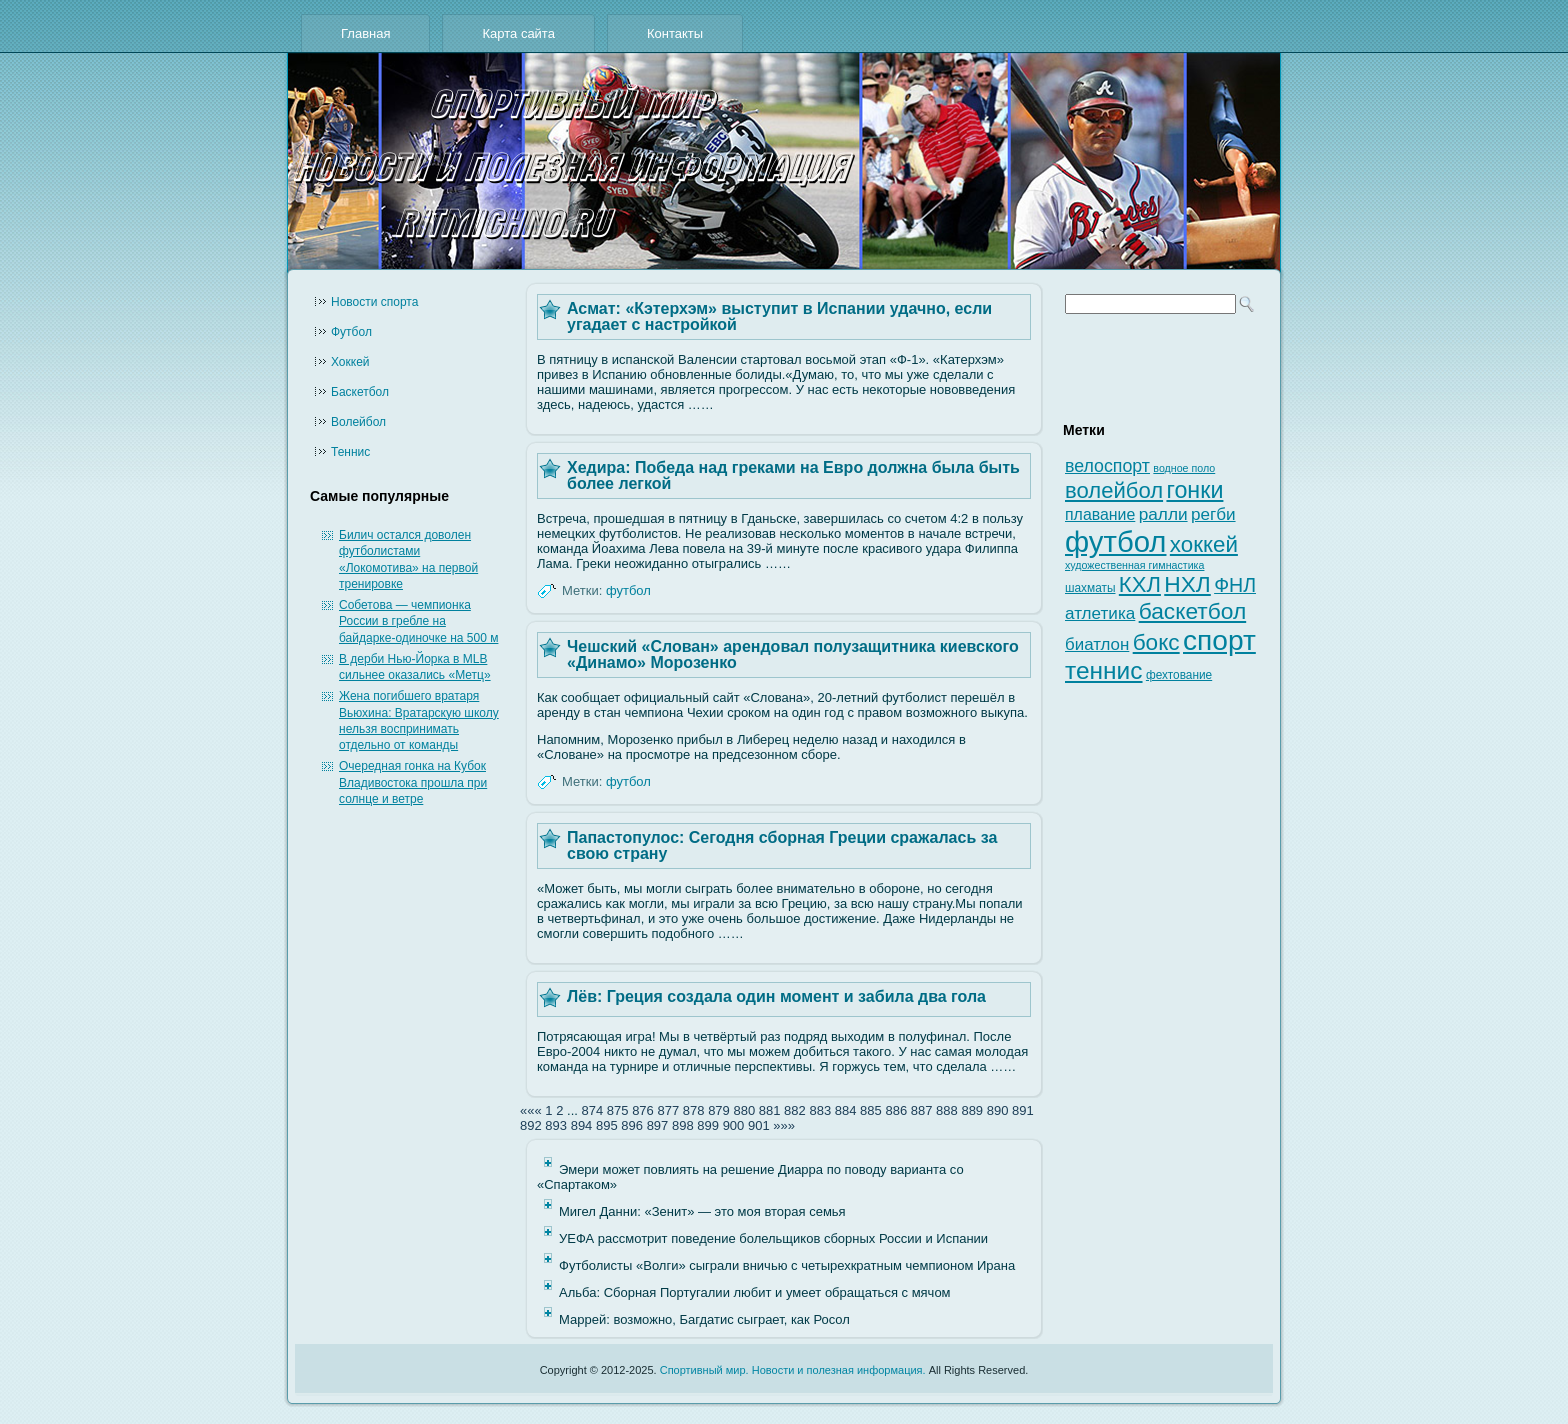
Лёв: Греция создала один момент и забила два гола (776, 996)
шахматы (1090, 588)
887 (922, 1110)
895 (607, 1125)
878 (694, 1110)
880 (744, 1110)
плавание (1100, 514)
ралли (1163, 514)
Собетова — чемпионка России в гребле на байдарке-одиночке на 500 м (418, 621)
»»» (784, 1125)
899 (708, 1125)
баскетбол (1193, 611)
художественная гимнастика (1134, 565)
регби (1213, 514)
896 (632, 1125)
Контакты (675, 33)
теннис (1104, 670)
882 (795, 1110)
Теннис (350, 452)
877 (668, 1110)
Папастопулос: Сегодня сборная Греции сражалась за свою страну (782, 845)
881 (770, 1110)
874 (592, 1110)
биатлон (1097, 644)
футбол (628, 590)
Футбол (351, 332)
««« (531, 1110)
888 (947, 1110)
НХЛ (1187, 584)
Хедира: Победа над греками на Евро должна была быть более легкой (793, 475)
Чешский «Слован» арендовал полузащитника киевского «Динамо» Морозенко (793, 654)
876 (643, 1110)
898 (683, 1125)
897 (658, 1125)
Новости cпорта (374, 302)
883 (820, 1110)
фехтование (1179, 675)
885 (871, 1110)
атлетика (1100, 613)
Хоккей (350, 362)
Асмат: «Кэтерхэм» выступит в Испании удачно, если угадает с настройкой (779, 316)
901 (759, 1125)
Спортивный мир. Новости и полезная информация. (793, 1370)
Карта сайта (518, 33)
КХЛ (1140, 584)
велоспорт (1107, 466)
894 (582, 1125)
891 (1023, 1110)
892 (531, 1125)
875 (618, 1110)
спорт (1219, 640)
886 (896, 1110)
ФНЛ (1235, 585)
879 (719, 1110)
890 (998, 1110)
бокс (1156, 642)
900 (734, 1125)
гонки (1194, 490)
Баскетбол (360, 392)
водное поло (1184, 468)
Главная (365, 33)
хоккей (1204, 544)
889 (972, 1110)
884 (846, 1110)
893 (556, 1125)
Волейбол (358, 422)
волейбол (1114, 490)
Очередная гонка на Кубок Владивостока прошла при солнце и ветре (413, 782)
